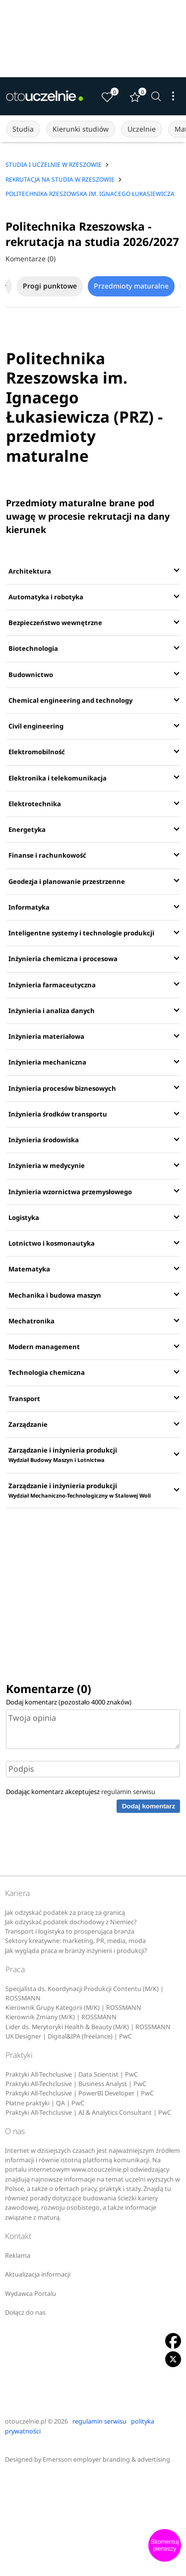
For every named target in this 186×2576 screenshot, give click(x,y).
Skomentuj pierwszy (165, 2545)
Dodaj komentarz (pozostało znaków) (68, 1702)
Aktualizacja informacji (37, 2274)
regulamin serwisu (128, 1791)
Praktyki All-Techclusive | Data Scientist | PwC (71, 2074)
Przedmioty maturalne (131, 286)
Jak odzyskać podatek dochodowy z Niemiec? (70, 1922)
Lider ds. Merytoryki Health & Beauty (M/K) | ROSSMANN (88, 2027)
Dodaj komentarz (148, 1806)
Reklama (17, 2255)
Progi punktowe (50, 286)
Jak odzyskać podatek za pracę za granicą (65, 1912)
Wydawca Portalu (30, 2293)
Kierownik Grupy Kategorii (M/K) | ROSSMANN (73, 2007)
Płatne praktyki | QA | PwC (44, 2103)
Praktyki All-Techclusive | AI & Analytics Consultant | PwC (88, 2112)
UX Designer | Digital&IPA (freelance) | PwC (68, 2036)
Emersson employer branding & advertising (106, 2459)
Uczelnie (141, 129)
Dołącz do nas (25, 2312)
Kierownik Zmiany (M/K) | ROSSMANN (61, 2017)
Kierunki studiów (81, 129)
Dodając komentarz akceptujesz (80, 1791)
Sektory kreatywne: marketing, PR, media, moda (75, 1941)
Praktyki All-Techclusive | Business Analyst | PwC (75, 2084)
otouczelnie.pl (25, 2421)
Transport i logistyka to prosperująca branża (69, 1931)
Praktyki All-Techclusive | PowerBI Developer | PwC (79, 2093)
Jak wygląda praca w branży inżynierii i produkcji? (76, 1950)
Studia (23, 129)
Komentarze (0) (30, 258)
